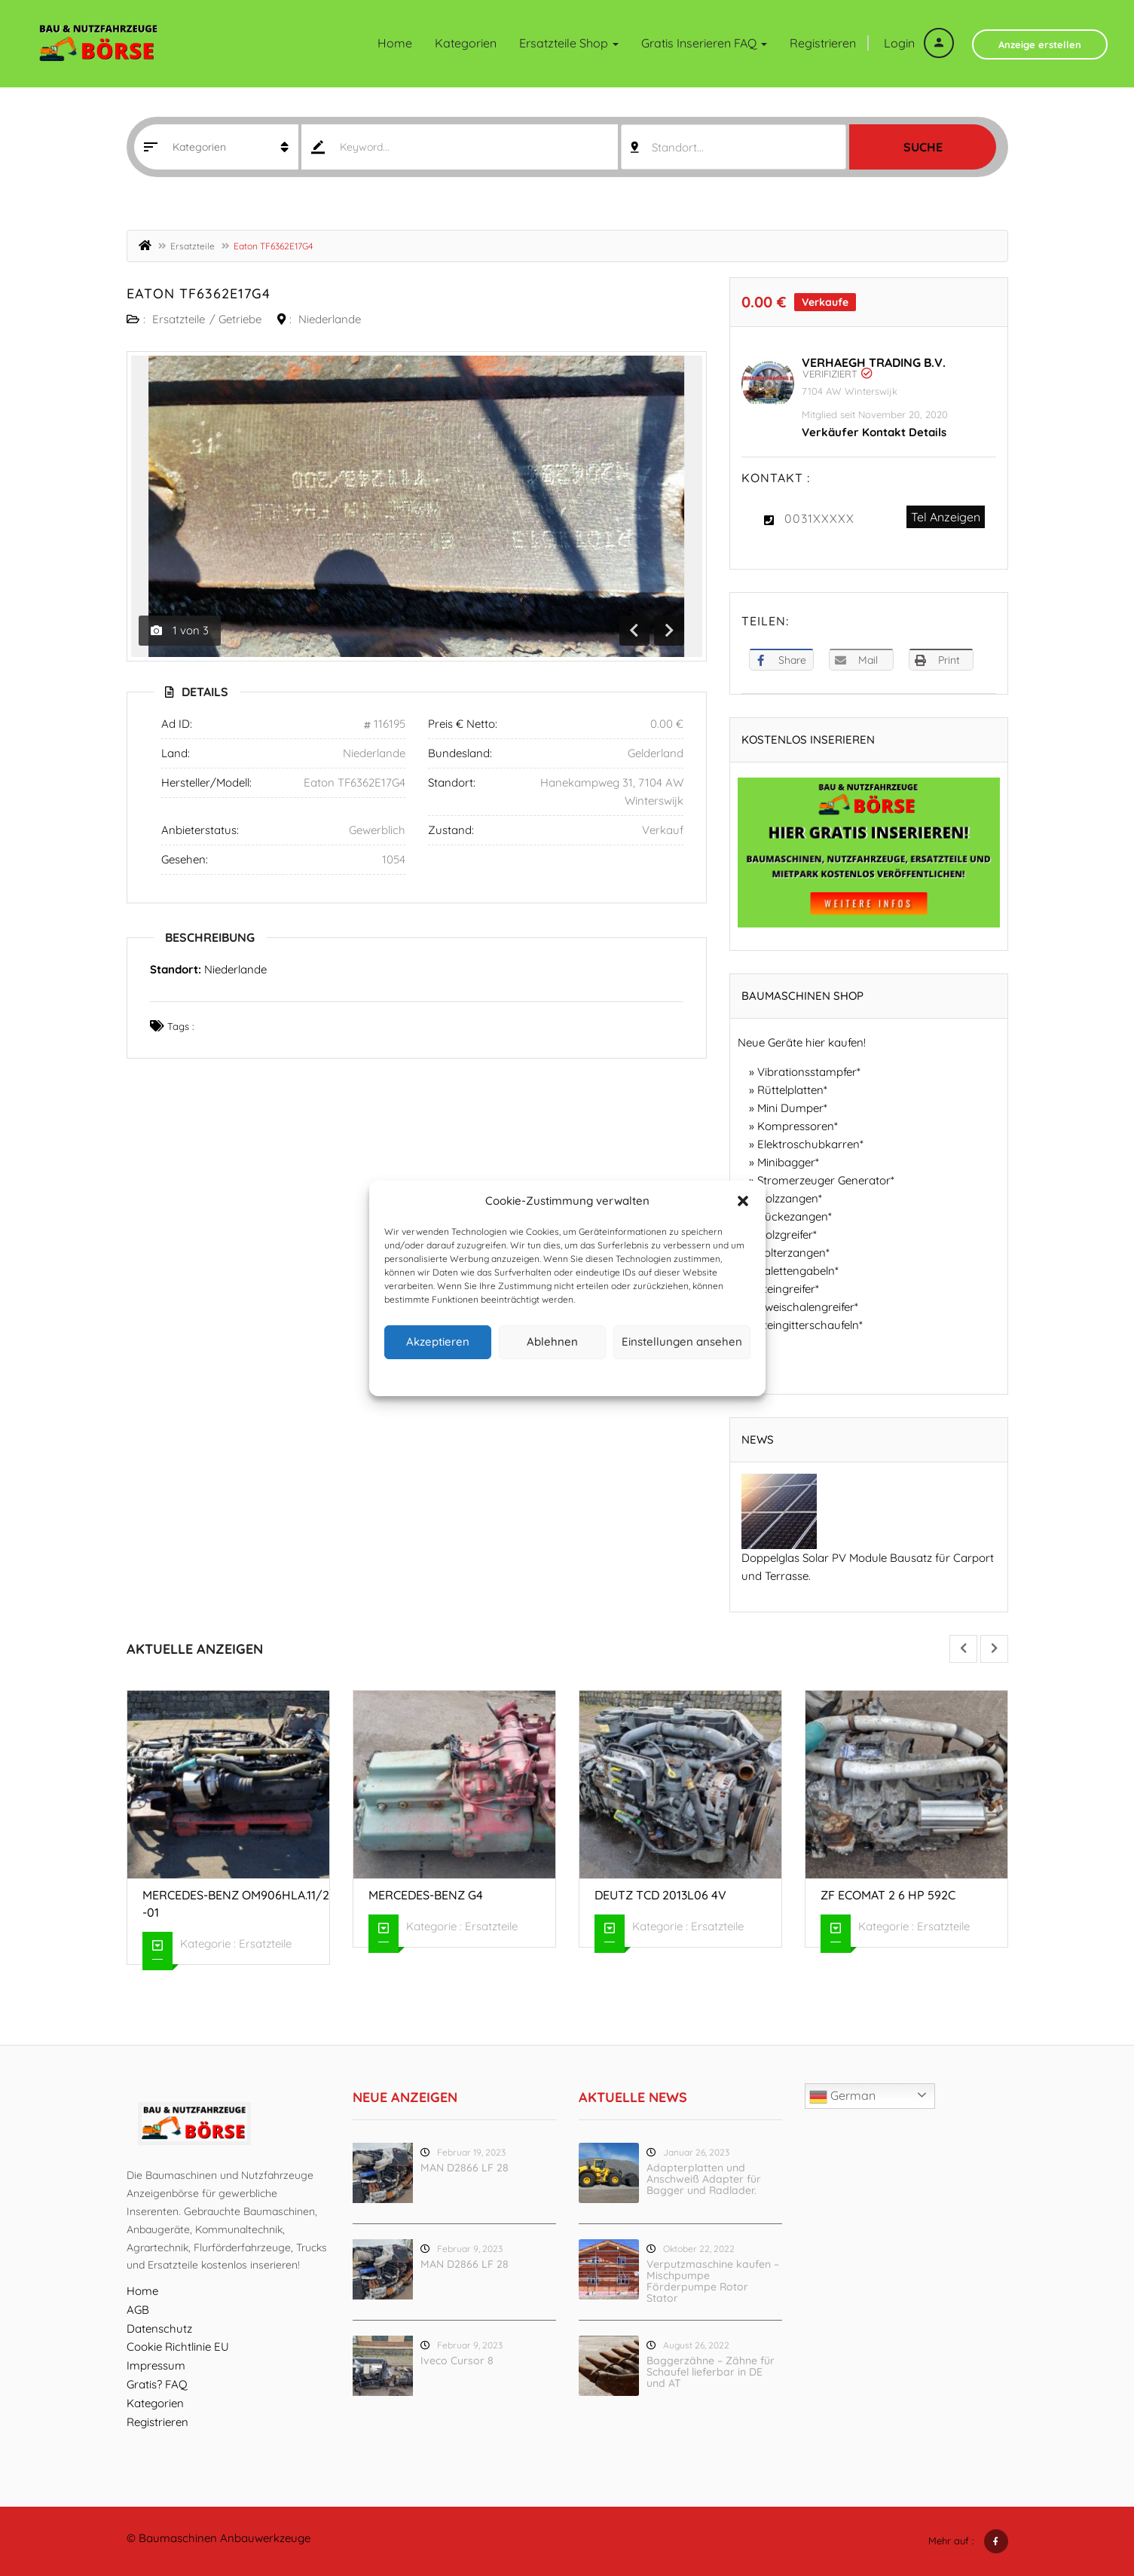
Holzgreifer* (787, 1234)
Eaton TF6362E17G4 (199, 293)
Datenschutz (578, 1375)
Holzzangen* (789, 1198)
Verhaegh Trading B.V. (874, 362)
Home (394, 42)
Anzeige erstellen (1039, 44)
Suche (923, 146)
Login (919, 42)
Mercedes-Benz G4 (425, 1894)
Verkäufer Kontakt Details (874, 432)
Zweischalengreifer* (807, 1307)
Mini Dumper (790, 1108)
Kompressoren (795, 1126)
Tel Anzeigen (945, 516)
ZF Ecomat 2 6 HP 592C (888, 1894)
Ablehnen (552, 1341)
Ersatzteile (192, 246)
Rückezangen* (794, 1216)
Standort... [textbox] (678, 147)
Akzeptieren (437, 1341)
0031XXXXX (819, 518)
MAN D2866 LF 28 (464, 2167)
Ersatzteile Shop (569, 42)
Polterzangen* (793, 1252)
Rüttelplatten (790, 1090)
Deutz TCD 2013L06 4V (660, 1894)
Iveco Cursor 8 (457, 2360)
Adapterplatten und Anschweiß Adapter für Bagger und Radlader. (703, 2179)
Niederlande (329, 319)
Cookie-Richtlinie (509, 1375)
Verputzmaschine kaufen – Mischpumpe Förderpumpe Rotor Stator (712, 2281)
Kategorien (466, 42)
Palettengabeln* (798, 1271)
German (842, 2097)
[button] (742, 1201)
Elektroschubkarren (808, 1144)
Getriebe (240, 319)
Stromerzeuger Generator (824, 1180)
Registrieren (823, 42)
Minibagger (786, 1162)
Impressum (636, 1375)
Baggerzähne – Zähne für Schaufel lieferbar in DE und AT (710, 2372)
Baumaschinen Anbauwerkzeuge (224, 2538)
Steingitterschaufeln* (810, 1325)
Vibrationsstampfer (807, 1072)
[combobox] (733, 147)
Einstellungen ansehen (682, 1341)
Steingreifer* (788, 1289)
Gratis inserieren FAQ (704, 42)
